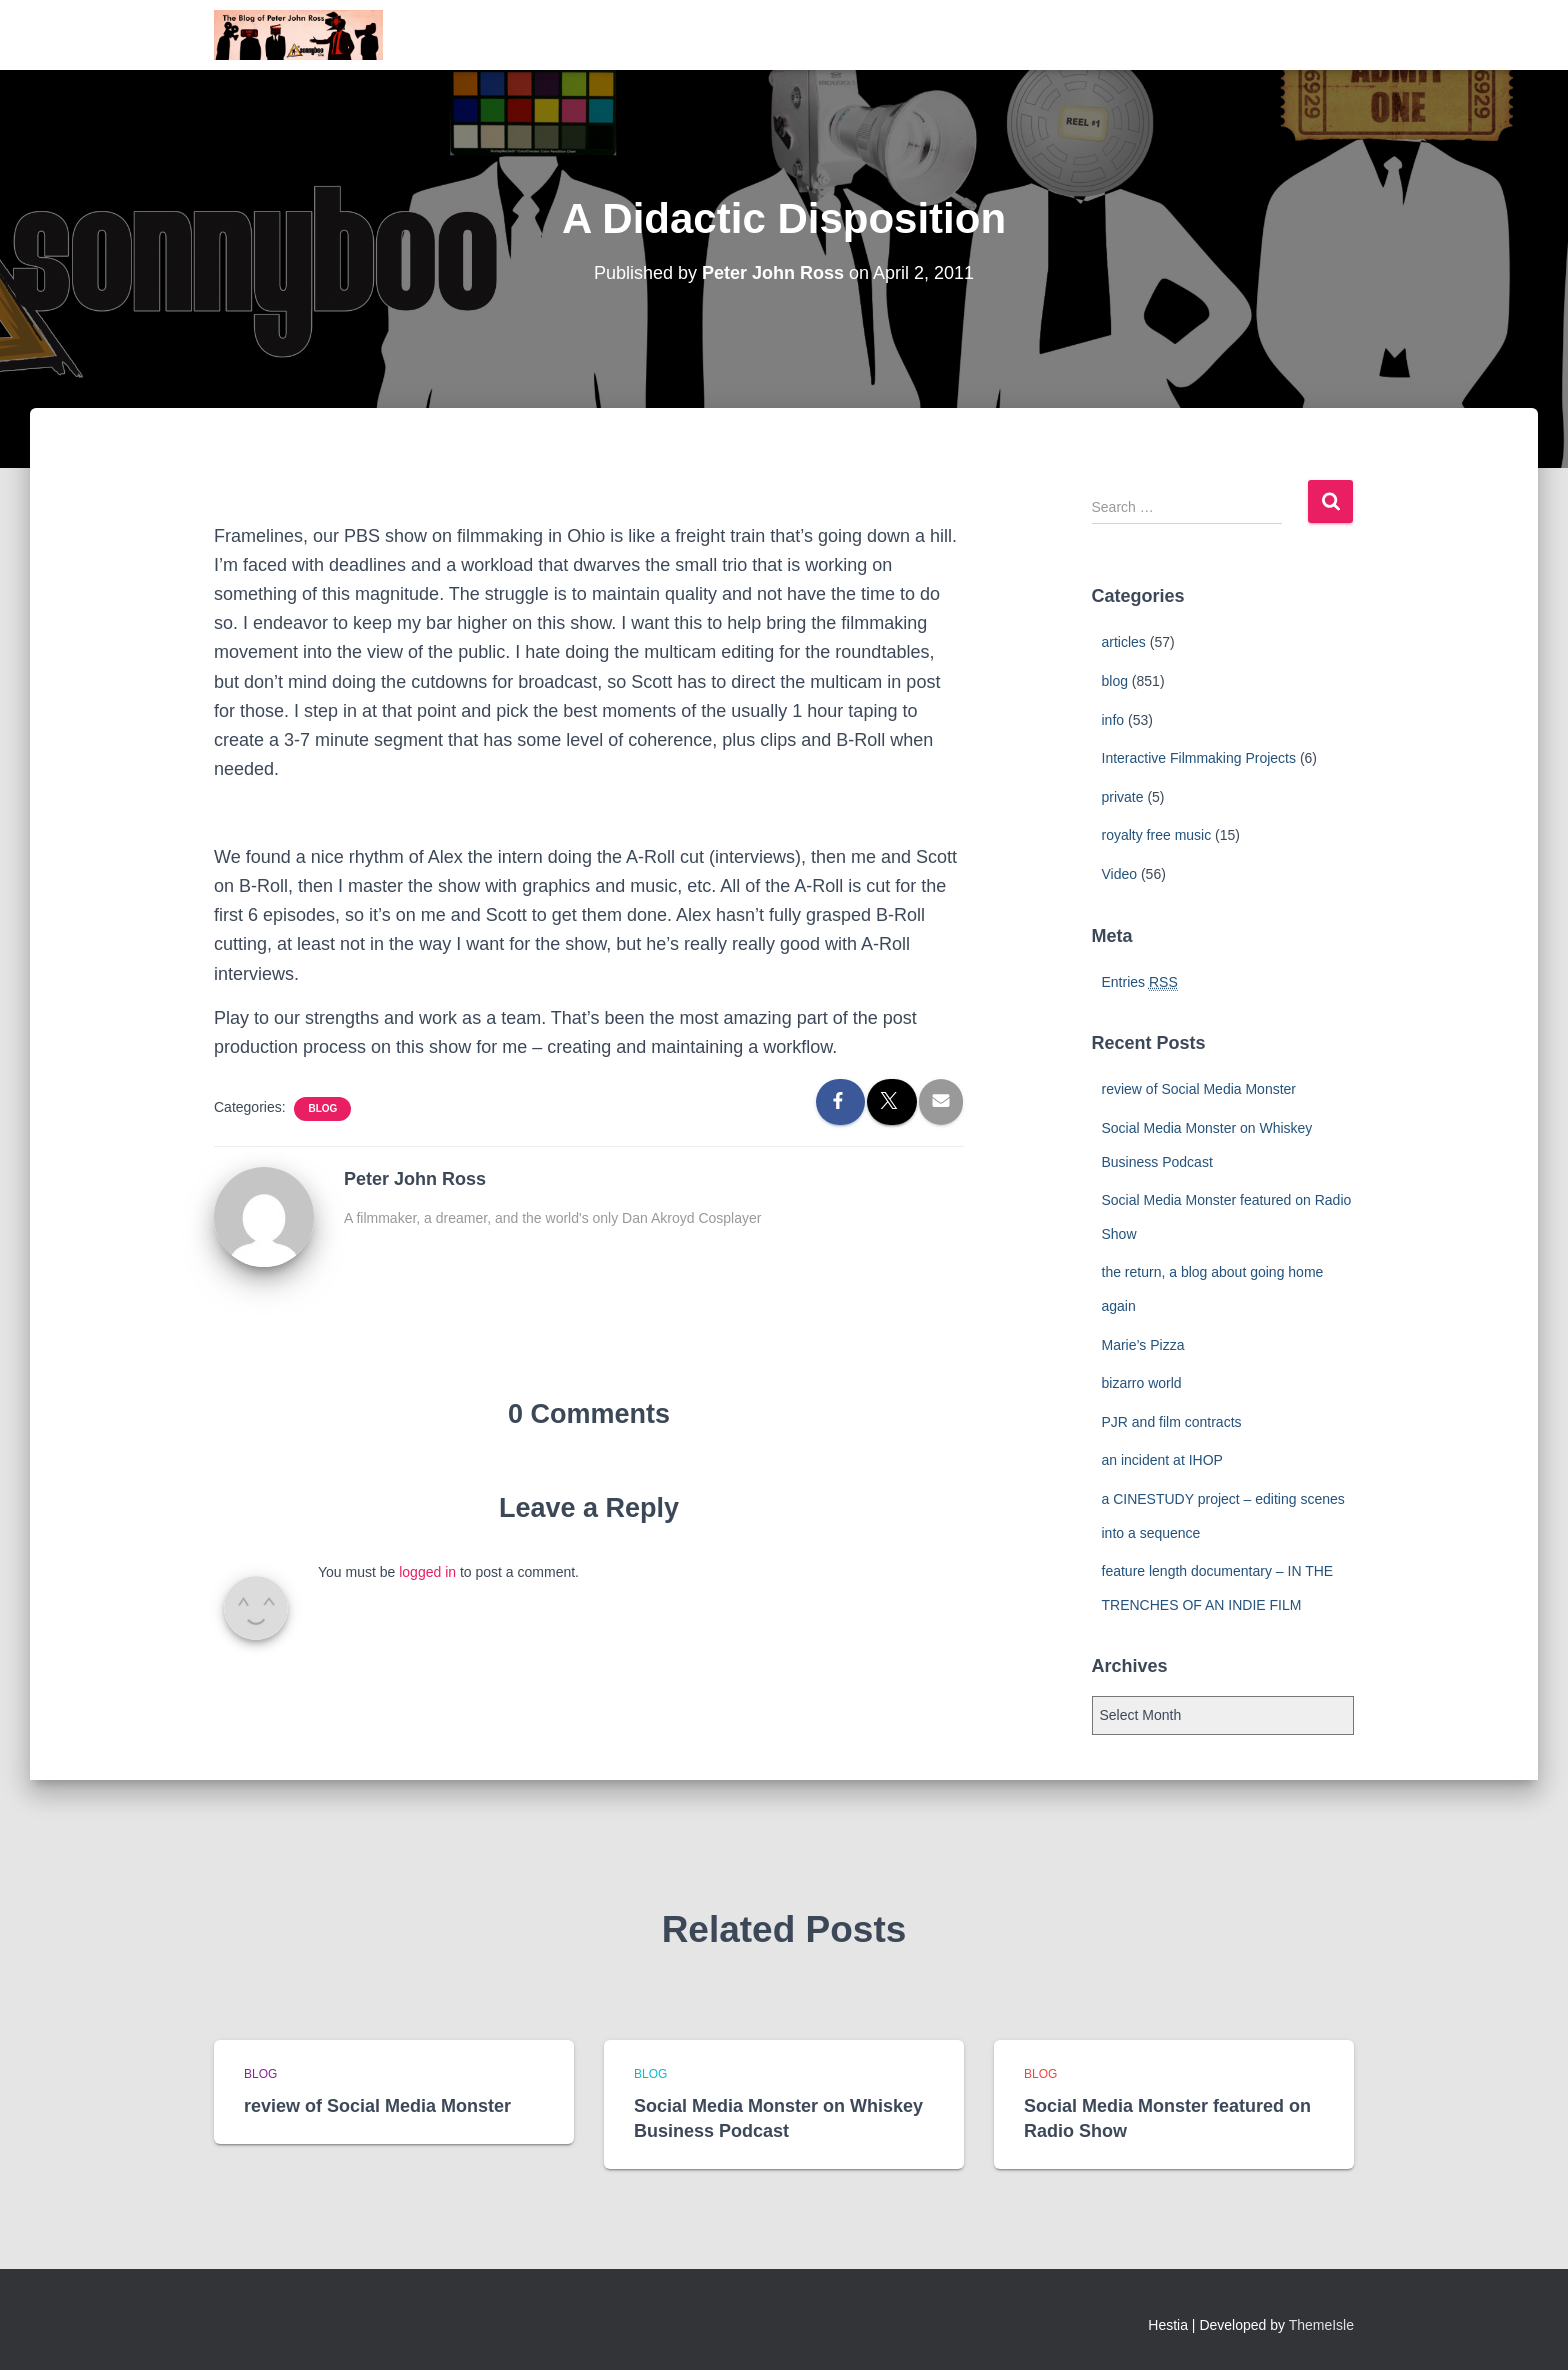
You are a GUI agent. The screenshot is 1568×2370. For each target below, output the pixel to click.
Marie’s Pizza (1143, 1345)
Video (1120, 874)
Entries (1140, 982)
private (1123, 797)
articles (1124, 642)
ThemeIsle (1321, 2325)
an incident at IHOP (1162, 1460)
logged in (427, 1572)
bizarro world (1142, 1383)
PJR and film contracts (1172, 1422)
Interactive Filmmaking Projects (1199, 758)
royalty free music (1157, 835)
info (1113, 720)
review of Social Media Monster (1199, 1089)
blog (322, 1108)
